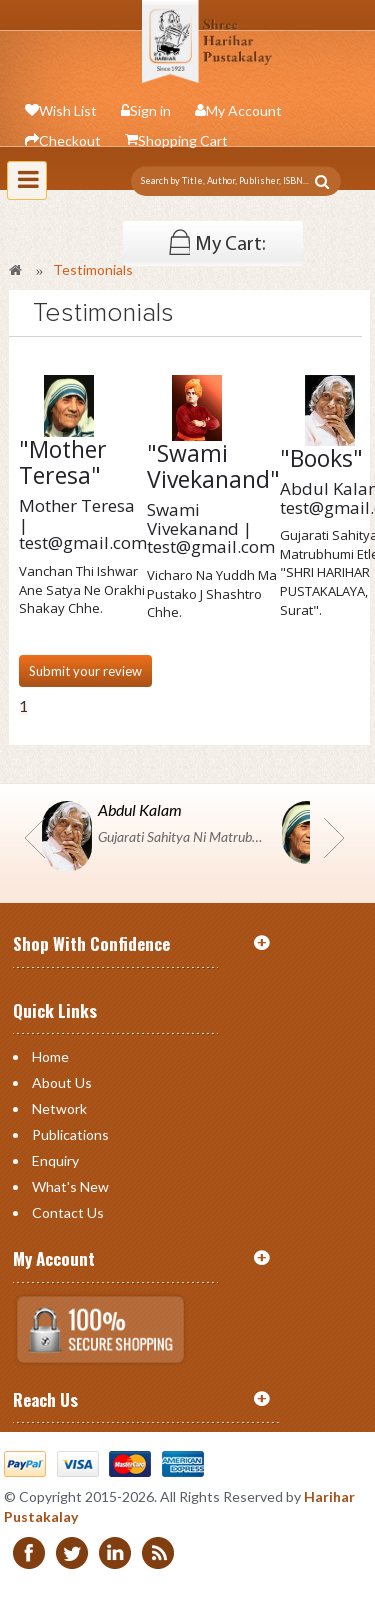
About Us (62, 1082)
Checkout (70, 140)
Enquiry (55, 1160)
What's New (70, 1186)
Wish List (68, 110)
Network (59, 1108)
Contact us (68, 1212)
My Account (244, 110)
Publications (70, 1134)
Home (50, 1056)
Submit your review (85, 671)
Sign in (150, 110)
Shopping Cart (183, 140)
